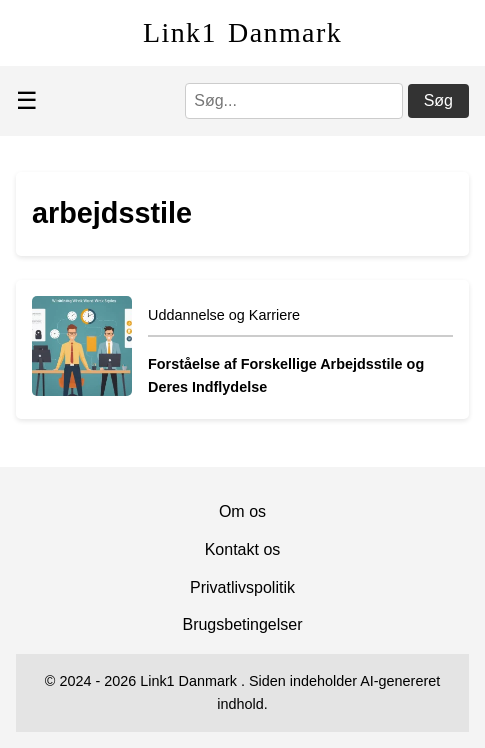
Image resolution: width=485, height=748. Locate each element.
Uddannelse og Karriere (224, 315)
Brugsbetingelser (242, 624)
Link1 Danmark (242, 32)
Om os (242, 511)
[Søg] (294, 101)
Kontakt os (243, 549)
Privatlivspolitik (242, 587)
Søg (438, 100)
